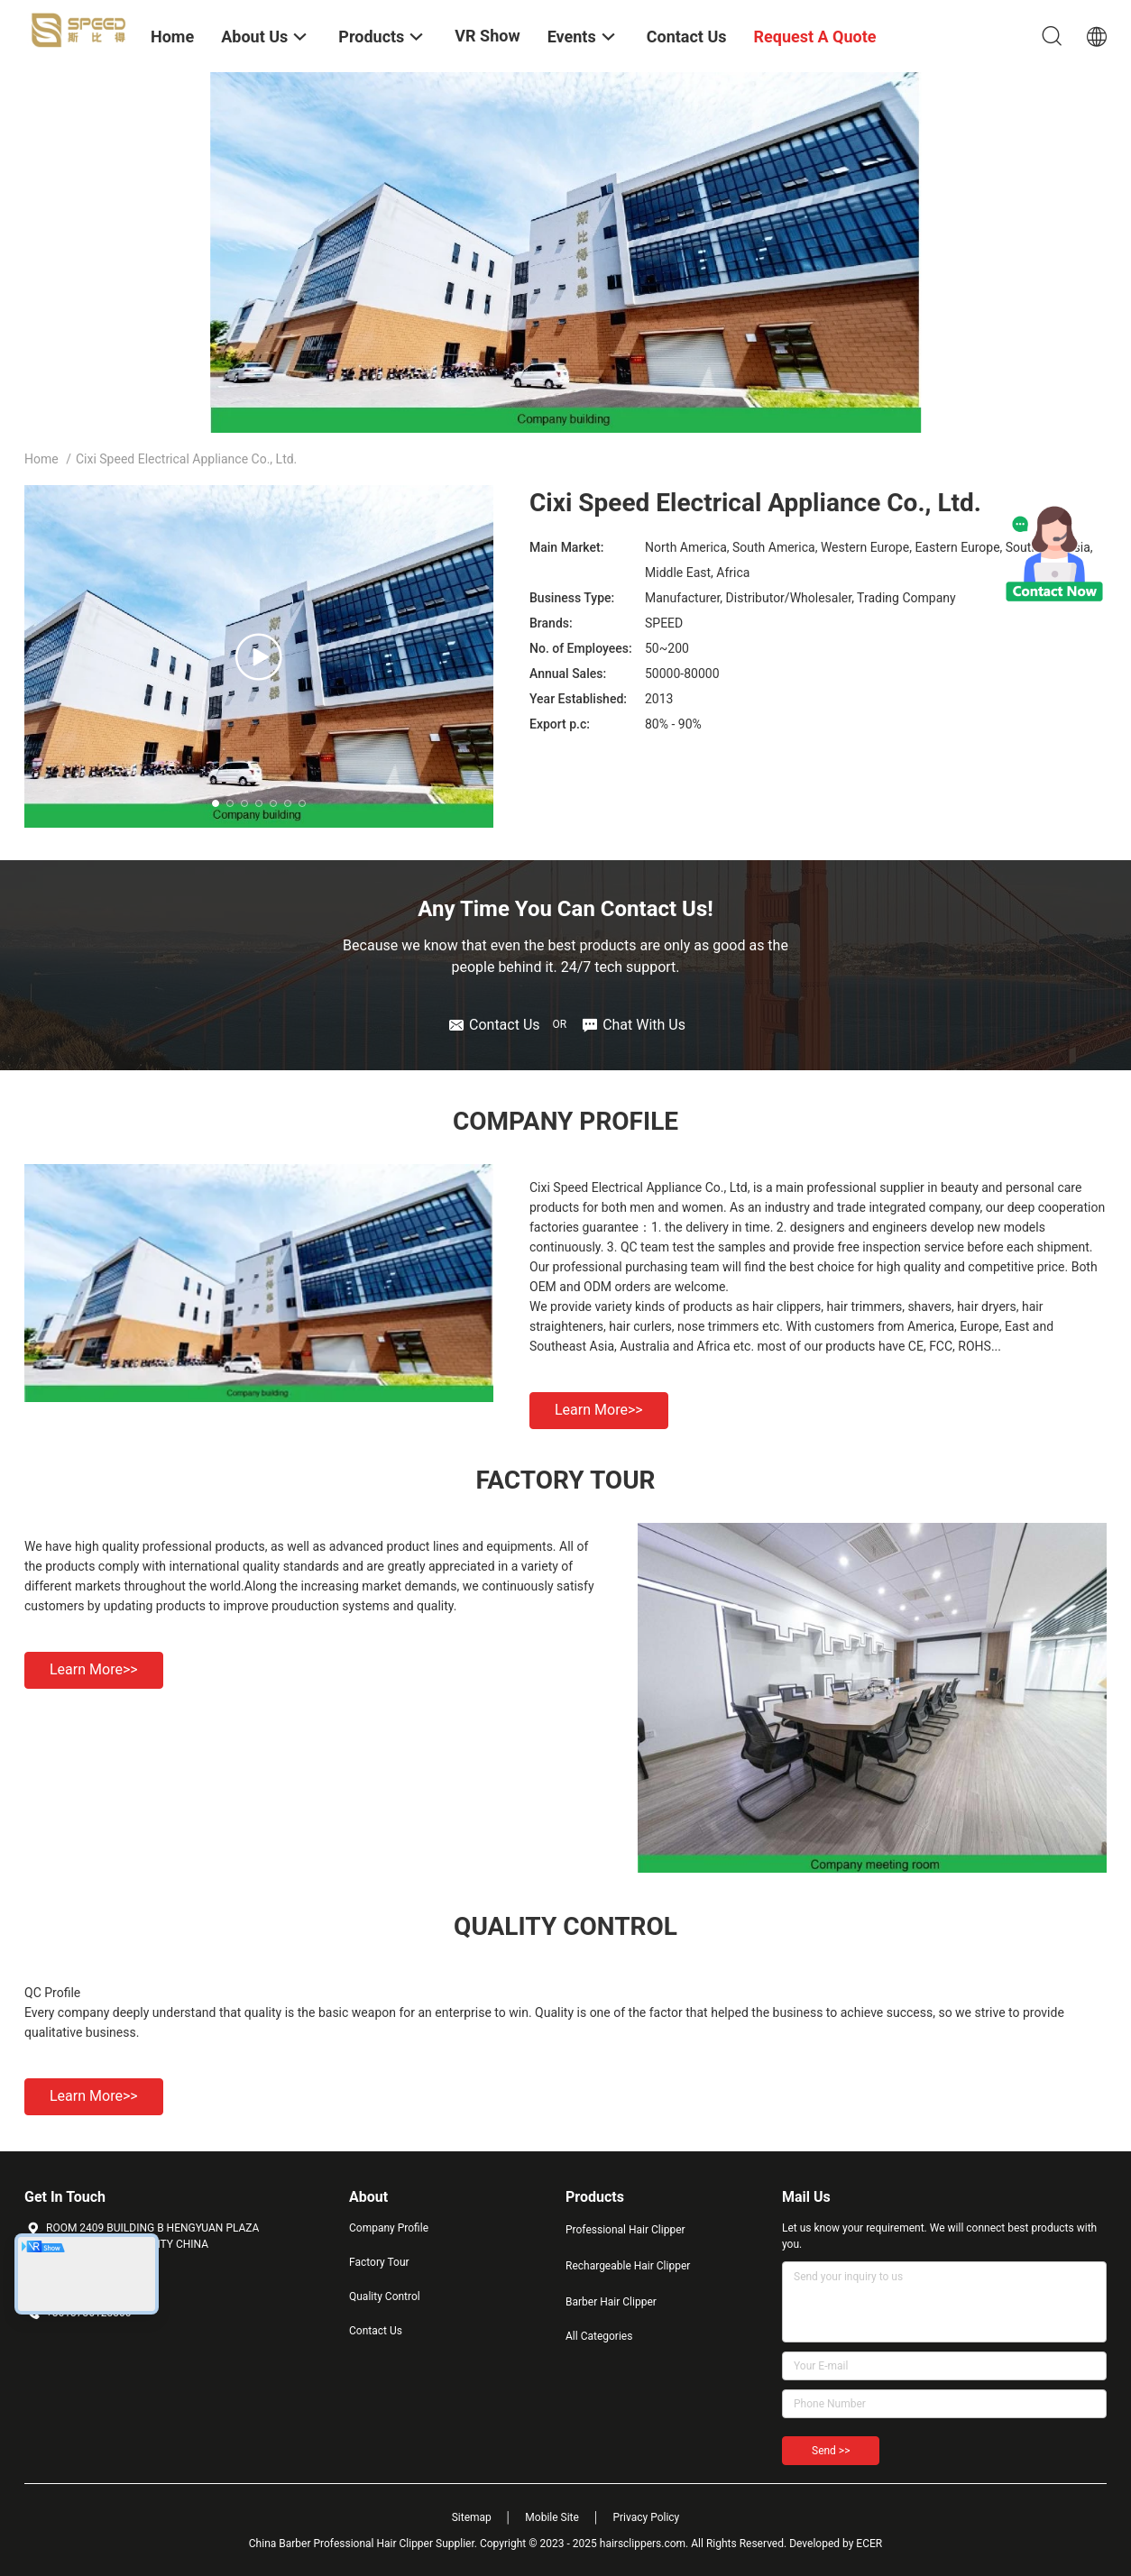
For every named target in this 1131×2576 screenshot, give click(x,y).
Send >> (831, 2450)
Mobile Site (552, 2517)
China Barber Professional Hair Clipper (341, 2543)
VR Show (487, 35)
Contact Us (375, 2330)
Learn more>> (599, 1409)
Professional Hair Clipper (625, 2229)
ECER (869, 2543)
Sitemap (472, 2517)
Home (41, 459)
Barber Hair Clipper (611, 2302)
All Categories (599, 2336)
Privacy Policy (645, 2517)
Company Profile (388, 2228)
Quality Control (384, 2296)
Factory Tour (379, 2262)
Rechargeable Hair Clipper (628, 2266)
